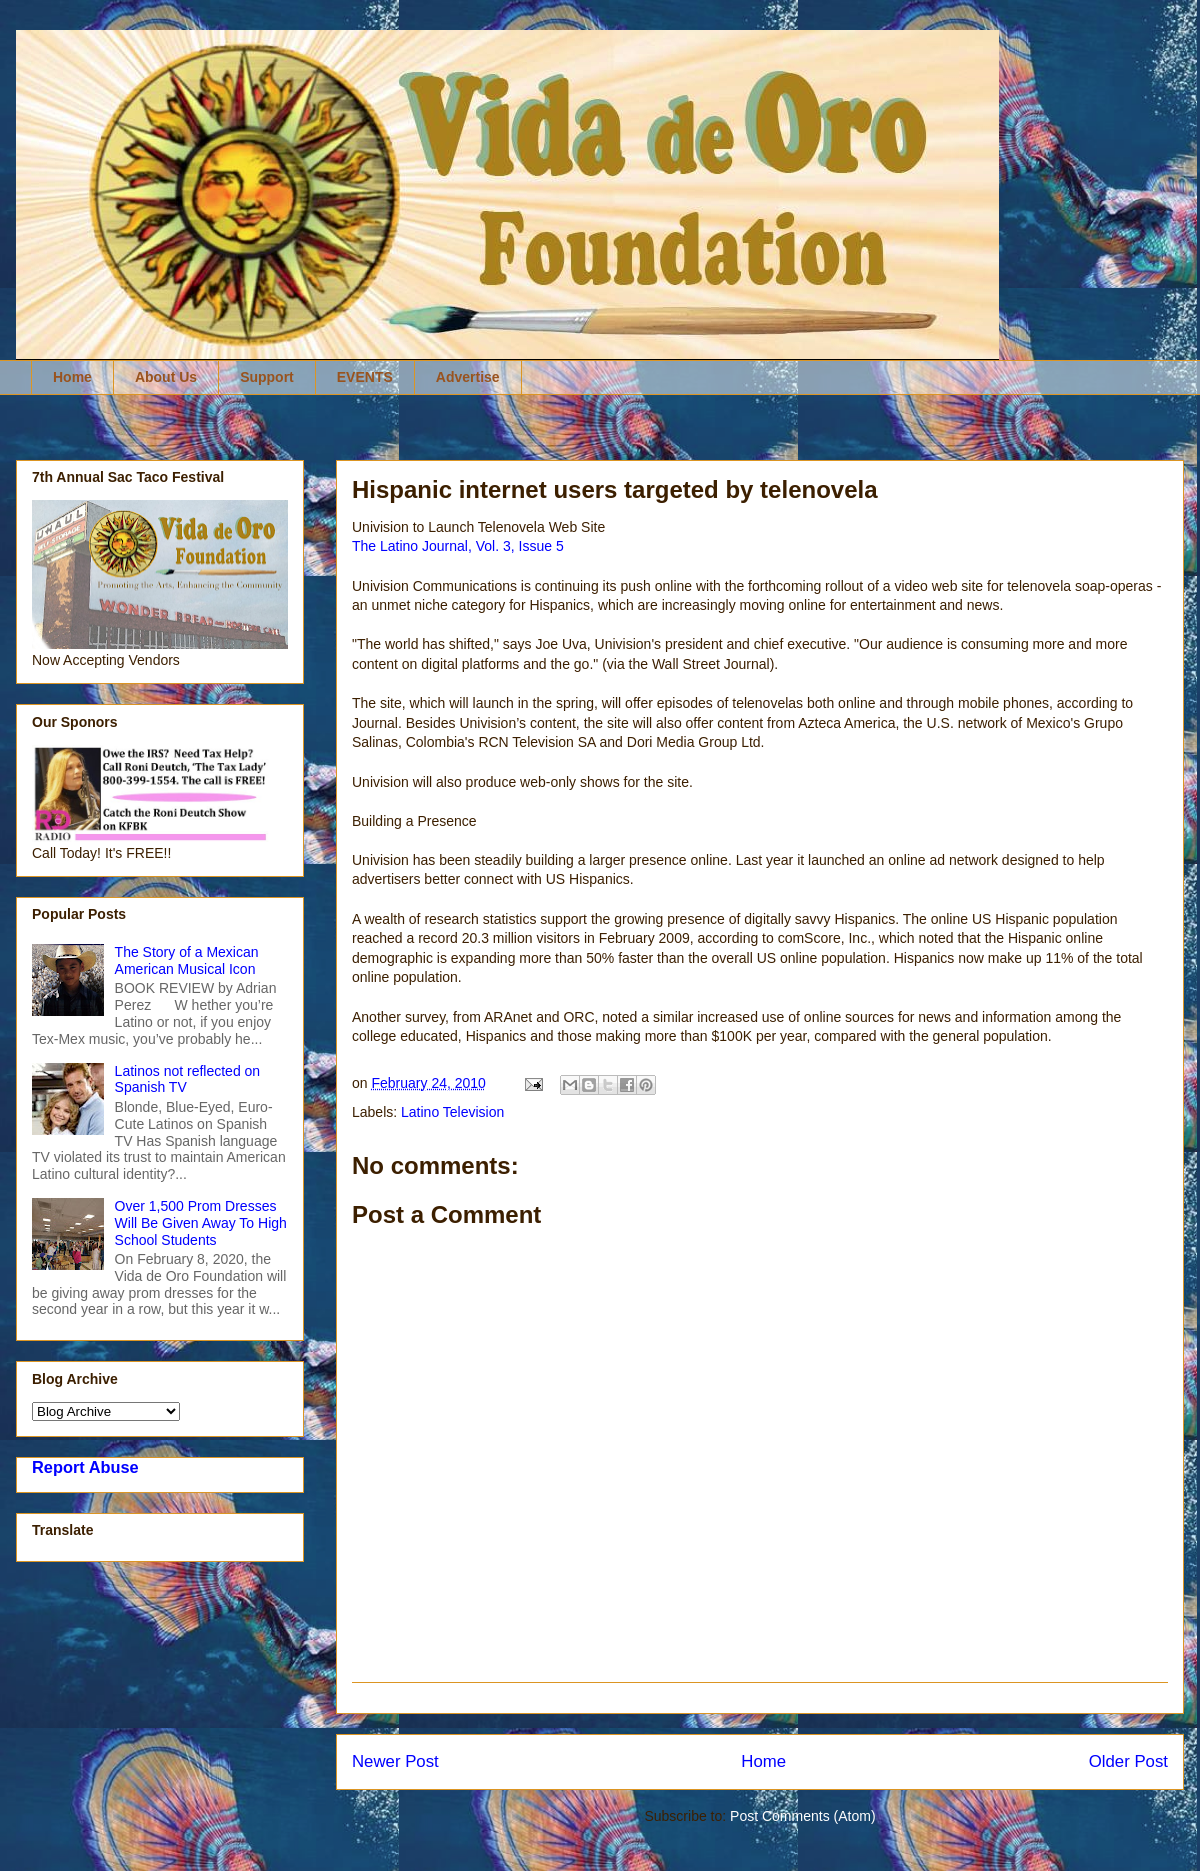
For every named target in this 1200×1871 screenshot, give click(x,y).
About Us (166, 377)
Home (72, 377)
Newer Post (395, 1761)
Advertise (468, 377)
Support (267, 377)
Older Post (1128, 1761)
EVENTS (365, 377)
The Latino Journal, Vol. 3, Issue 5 (458, 546)
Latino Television (452, 1112)
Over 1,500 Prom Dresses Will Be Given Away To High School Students (201, 1223)
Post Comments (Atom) (802, 1816)
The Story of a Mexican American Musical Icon (187, 960)
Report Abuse (85, 1467)
